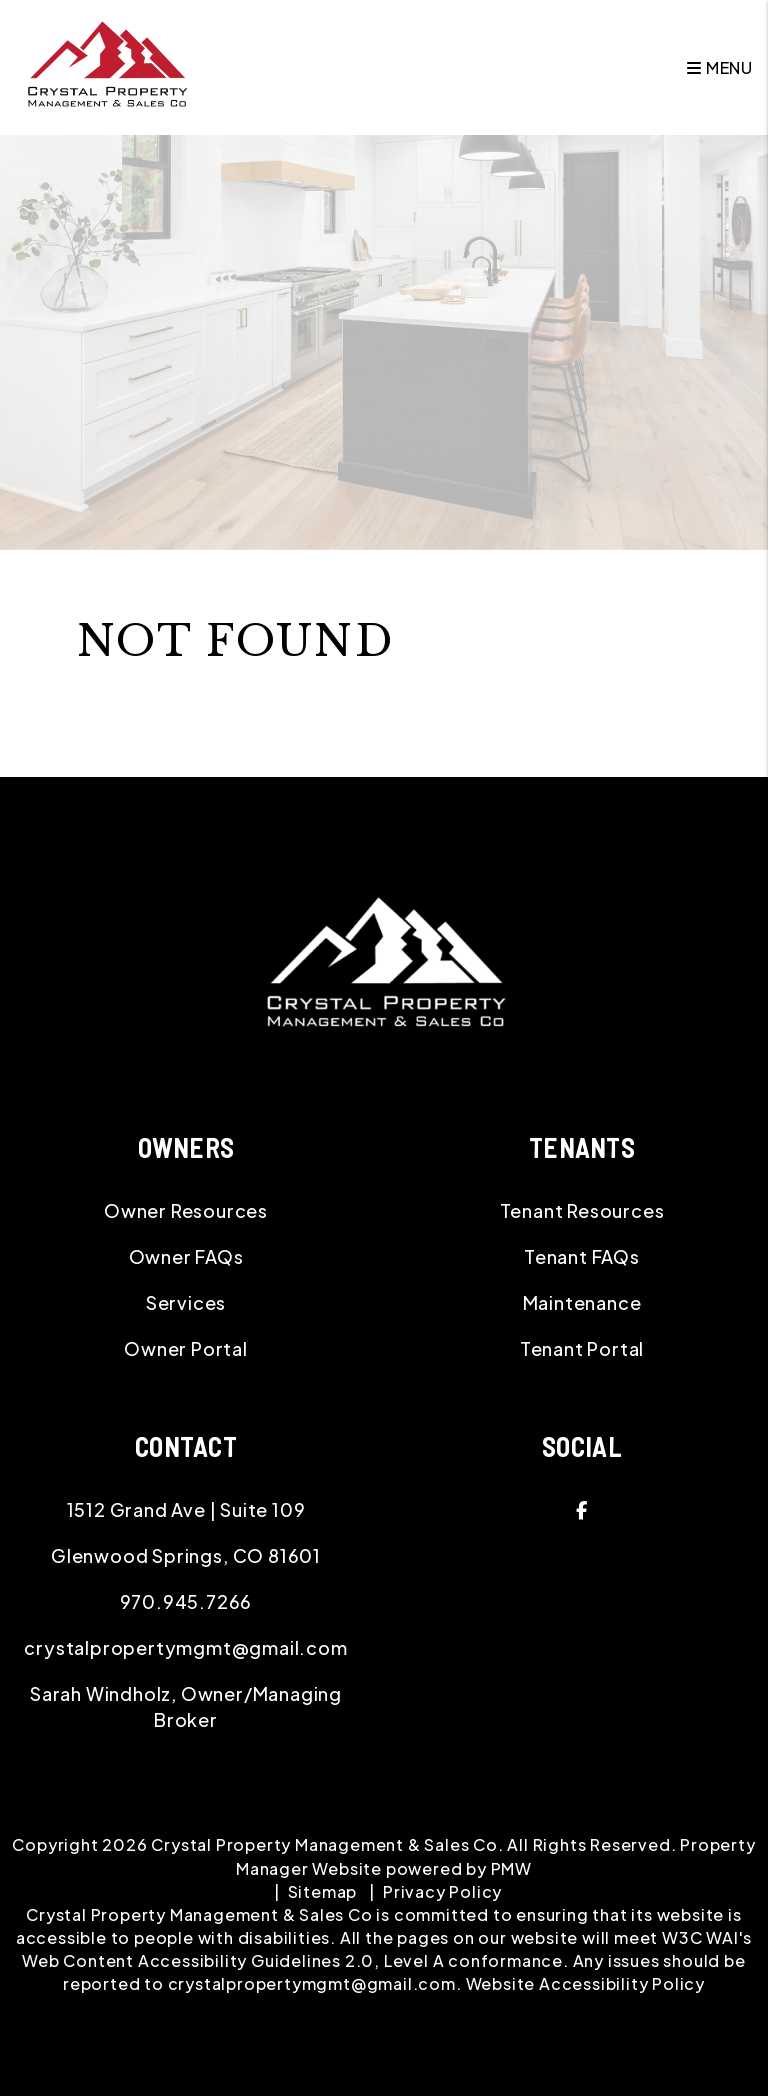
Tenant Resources (582, 1210)
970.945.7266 (186, 1601)
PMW (511, 1868)
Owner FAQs (186, 1256)
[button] (582, 1510)
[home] (106, 65)
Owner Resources (186, 1210)
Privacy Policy (442, 1891)
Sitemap (323, 1891)
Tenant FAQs (582, 1256)
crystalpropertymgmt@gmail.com (185, 1647)
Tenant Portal (582, 1348)
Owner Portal (186, 1348)
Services (186, 1302)
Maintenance (582, 1302)
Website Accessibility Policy (585, 1983)
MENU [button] (720, 67)
